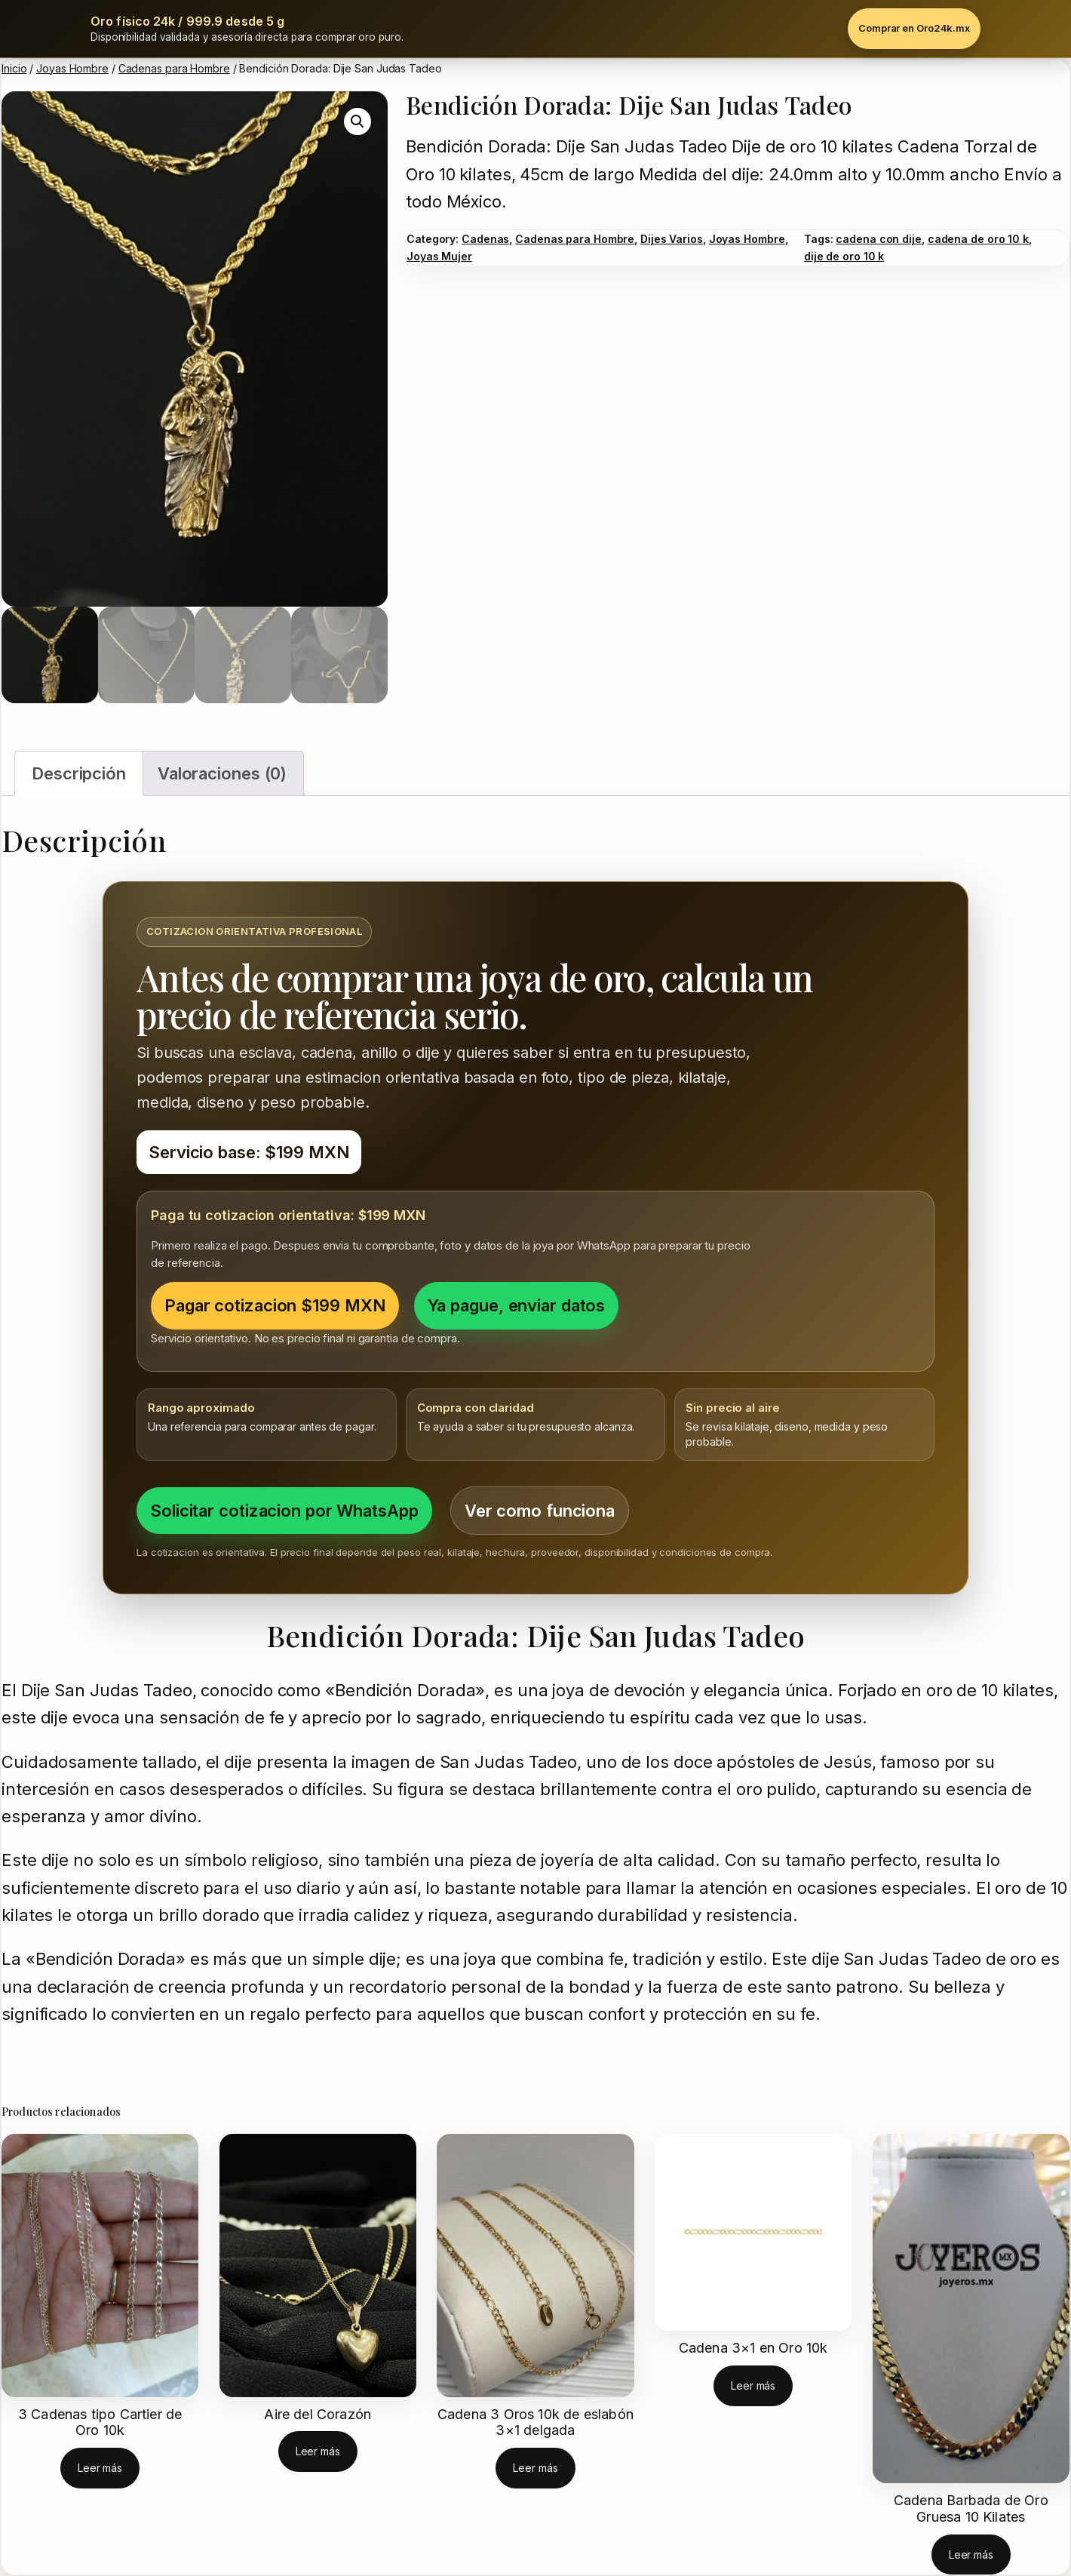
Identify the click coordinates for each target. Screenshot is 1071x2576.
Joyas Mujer (439, 256)
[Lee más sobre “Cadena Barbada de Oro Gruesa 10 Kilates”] (971, 2554)
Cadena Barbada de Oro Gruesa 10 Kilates (971, 2508)
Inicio (14, 68)
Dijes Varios (671, 238)
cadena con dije (879, 238)
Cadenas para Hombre (174, 68)
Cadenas (485, 238)
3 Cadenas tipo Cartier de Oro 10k (100, 2422)
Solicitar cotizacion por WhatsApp (284, 1510)
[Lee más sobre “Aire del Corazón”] (318, 2451)
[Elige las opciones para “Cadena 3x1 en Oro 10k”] (753, 2385)
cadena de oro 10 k (978, 238)
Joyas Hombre (72, 68)
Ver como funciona (540, 1510)
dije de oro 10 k (844, 256)
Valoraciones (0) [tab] (222, 773)
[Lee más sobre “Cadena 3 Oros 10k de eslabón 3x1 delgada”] (535, 2468)
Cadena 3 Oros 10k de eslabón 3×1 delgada (535, 2422)
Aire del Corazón (317, 2414)
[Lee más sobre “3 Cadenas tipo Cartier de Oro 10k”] (100, 2468)
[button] (357, 121)
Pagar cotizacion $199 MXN (274, 1305)
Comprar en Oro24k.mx (914, 28)
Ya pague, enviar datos (517, 1305)
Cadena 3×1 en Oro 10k (753, 2348)
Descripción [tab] (79, 773)
